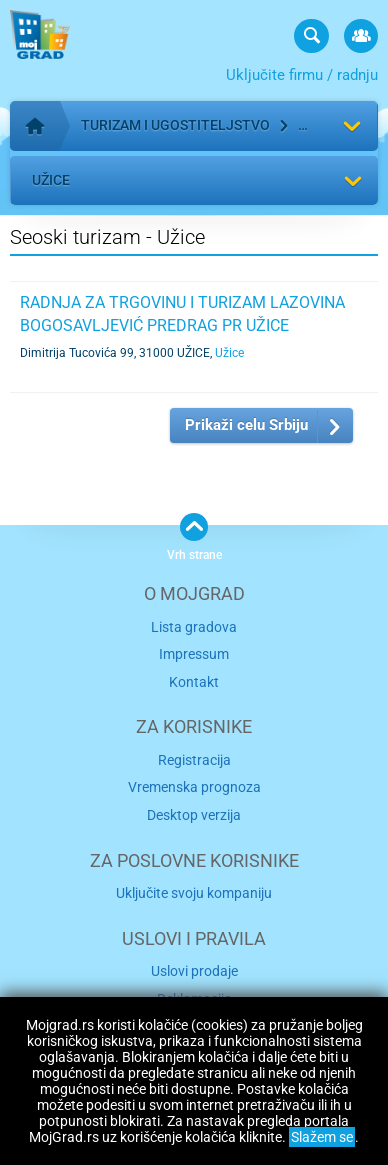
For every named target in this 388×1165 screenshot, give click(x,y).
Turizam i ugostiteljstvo (175, 125)
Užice (51, 180)
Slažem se (322, 1137)
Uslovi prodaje (194, 971)
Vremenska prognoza (194, 787)
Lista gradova (194, 627)
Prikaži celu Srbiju (246, 425)
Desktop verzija (194, 815)
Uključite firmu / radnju (302, 75)
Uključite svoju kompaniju (194, 893)
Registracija (194, 760)
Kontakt (194, 682)
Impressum (194, 654)
